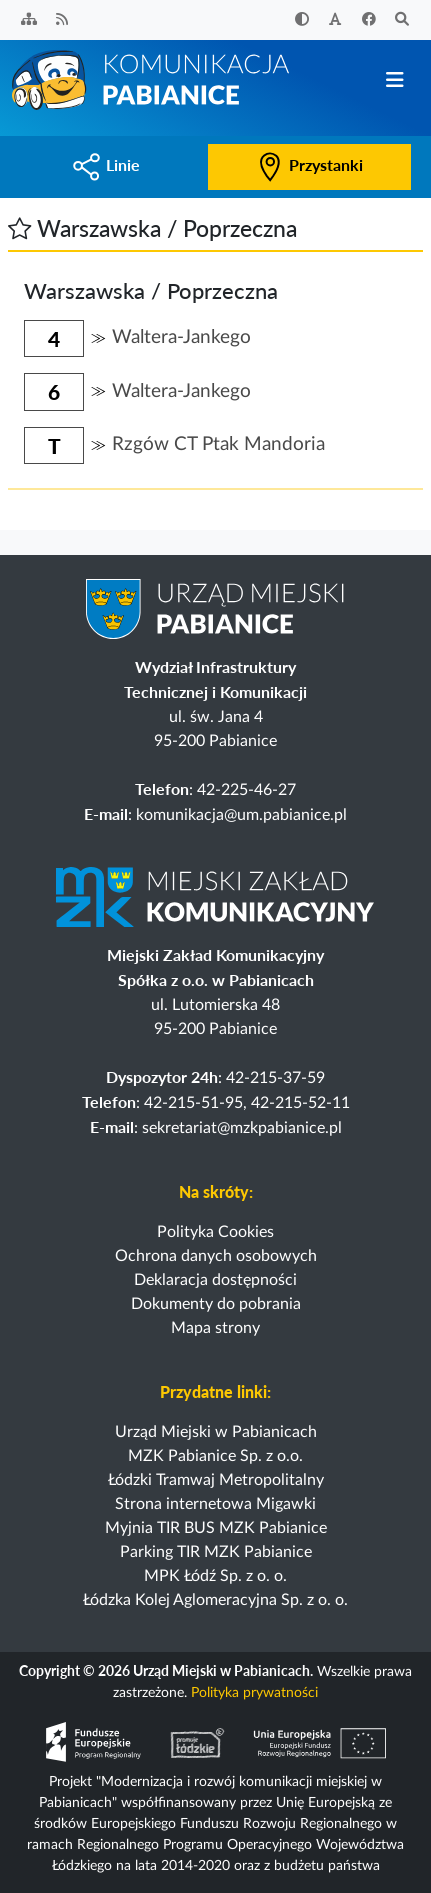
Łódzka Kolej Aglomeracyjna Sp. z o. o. (215, 1600)
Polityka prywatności (254, 1693)
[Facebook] (369, 20)
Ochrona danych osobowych (216, 1256)
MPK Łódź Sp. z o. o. (215, 1576)
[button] (19, 228)
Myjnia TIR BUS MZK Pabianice (216, 1528)
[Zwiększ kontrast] (302, 20)
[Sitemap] (29, 20)
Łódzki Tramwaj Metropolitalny (216, 1480)
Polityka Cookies (215, 1232)
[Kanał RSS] (63, 20)
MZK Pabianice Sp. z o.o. (215, 1456)
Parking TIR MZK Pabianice (216, 1552)
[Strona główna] (152, 79)
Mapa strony (215, 1328)
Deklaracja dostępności (215, 1280)
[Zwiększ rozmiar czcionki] (336, 20)
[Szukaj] (403, 20)
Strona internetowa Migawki (215, 1504)
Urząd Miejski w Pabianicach (216, 1432)
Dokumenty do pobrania (216, 1304)
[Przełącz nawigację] (394, 80)
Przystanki (309, 164)
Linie (106, 164)
